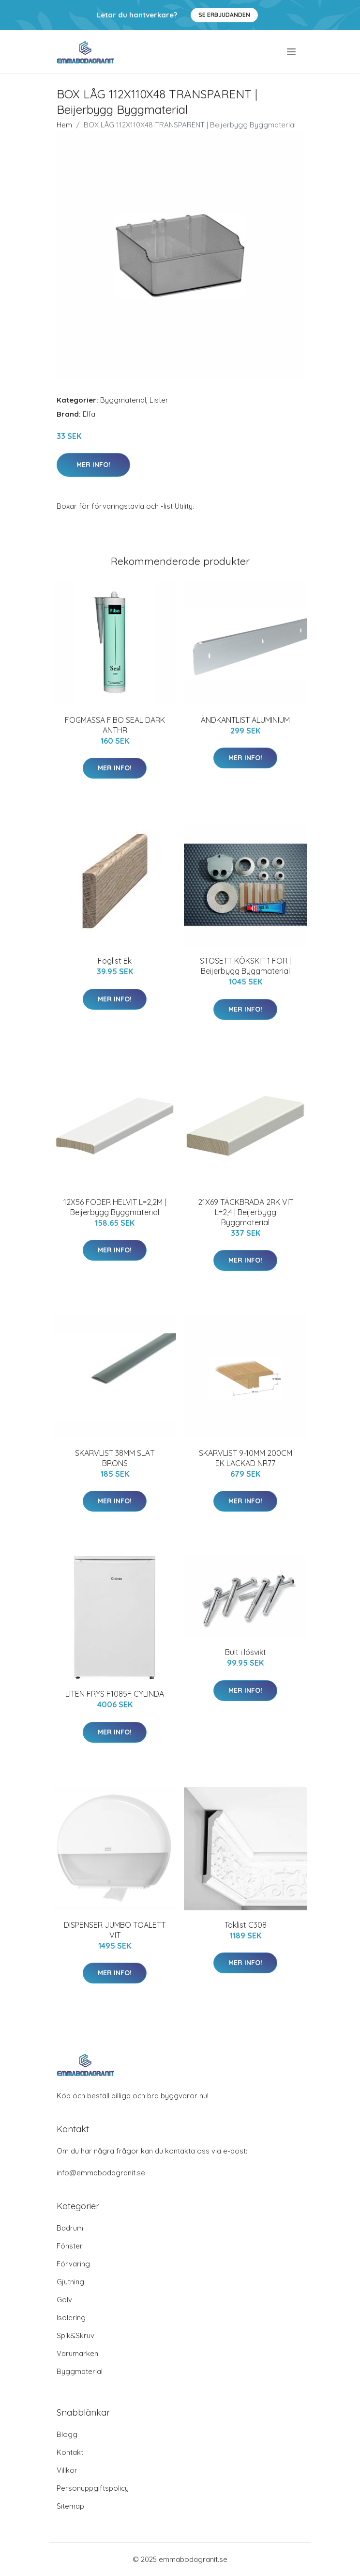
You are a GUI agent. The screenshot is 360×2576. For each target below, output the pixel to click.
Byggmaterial (123, 400)
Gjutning (70, 2281)
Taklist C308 (246, 1925)
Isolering (71, 2317)
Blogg (67, 2434)
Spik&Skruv (75, 2335)
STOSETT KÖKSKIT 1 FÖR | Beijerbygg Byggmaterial (245, 966)
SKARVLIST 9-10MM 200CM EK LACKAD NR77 (245, 1458)
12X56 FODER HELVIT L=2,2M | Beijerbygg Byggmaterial (114, 1207)
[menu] (292, 52)
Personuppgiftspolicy (93, 2488)
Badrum (70, 2228)
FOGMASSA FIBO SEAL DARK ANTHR (115, 725)
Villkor (67, 2470)
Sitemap (70, 2506)
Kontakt (70, 2452)
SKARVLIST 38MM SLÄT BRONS (114, 1458)
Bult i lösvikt (245, 1652)
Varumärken (77, 2353)
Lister (159, 400)
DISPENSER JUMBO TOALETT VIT (114, 1930)
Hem (64, 124)
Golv (64, 2299)
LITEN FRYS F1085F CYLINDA (114, 1694)
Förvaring (73, 2263)
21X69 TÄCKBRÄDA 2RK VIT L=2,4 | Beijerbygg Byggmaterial (245, 1212)
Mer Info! (93, 464)
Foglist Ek (115, 961)
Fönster (70, 2245)
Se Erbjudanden (224, 14)
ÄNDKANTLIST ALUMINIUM (245, 720)
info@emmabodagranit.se (101, 2172)
